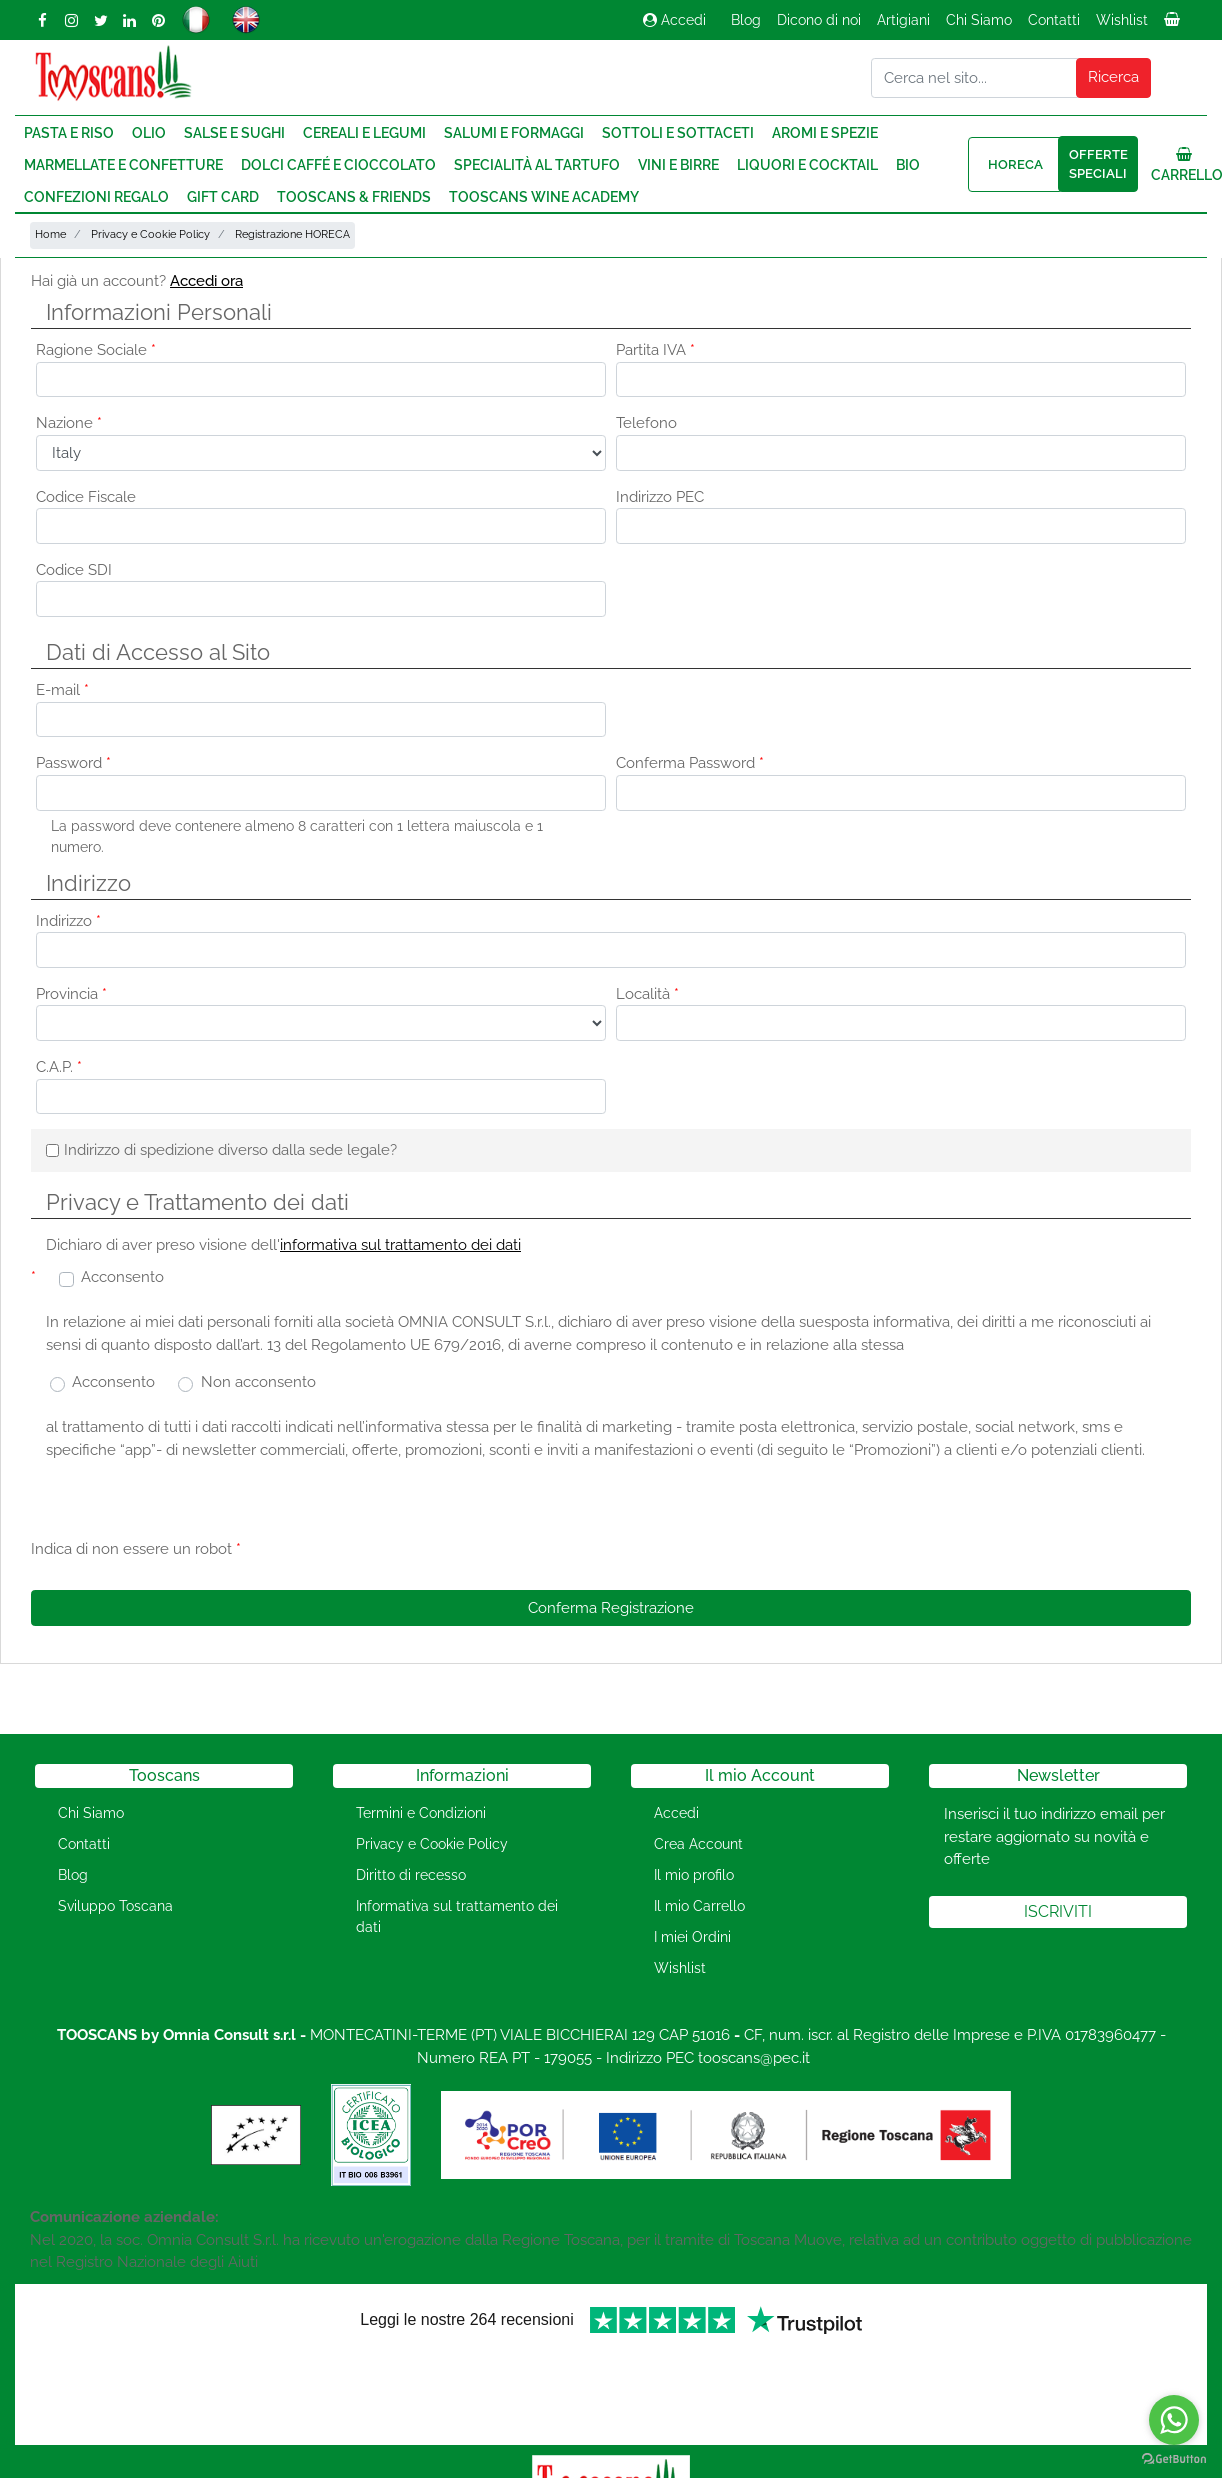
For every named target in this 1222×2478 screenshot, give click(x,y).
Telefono (646, 423)
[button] (1114, 78)
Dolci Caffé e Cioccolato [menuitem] (338, 165)
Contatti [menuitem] (1054, 20)
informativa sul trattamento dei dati (400, 1245)
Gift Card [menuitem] (223, 197)
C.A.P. (59, 1067)
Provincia (71, 994)
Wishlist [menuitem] (1122, 20)
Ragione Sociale (96, 350)
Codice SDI (74, 570)
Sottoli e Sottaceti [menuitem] (678, 133)
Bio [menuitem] (908, 165)
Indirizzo (68, 921)
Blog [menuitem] (746, 20)
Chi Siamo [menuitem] (979, 20)
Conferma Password (690, 763)
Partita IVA (655, 350)
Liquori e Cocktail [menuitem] (807, 165)
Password (73, 763)
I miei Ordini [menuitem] (692, 1937)
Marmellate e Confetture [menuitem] (123, 165)
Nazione (69, 423)
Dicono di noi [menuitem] (819, 20)
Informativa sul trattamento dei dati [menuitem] (457, 1916)
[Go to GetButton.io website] (1174, 2458)
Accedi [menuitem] (676, 1813)
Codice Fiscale (86, 497)
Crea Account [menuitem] (698, 1844)
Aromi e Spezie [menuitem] (825, 133)
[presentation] (397, 1515)
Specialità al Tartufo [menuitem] (537, 165)
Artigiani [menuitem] (903, 20)
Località (647, 994)
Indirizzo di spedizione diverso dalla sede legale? (230, 1150)
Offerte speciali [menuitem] (1098, 164)
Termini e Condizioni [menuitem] (421, 1813)
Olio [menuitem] (149, 133)
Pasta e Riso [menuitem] (69, 133)
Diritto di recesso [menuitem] (411, 1875)
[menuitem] (1174, 25)
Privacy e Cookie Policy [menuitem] (432, 1844)
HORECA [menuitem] (1015, 164)
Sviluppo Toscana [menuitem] (115, 1906)
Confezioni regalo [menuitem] (96, 197)
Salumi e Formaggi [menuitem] (514, 133)
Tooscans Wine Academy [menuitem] (544, 197)
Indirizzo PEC (660, 497)
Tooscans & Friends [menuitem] (354, 197)
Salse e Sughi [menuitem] (234, 133)
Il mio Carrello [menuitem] (699, 1906)
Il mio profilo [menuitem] (694, 1875)
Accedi (674, 20)
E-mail (62, 690)
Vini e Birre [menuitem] (678, 165)
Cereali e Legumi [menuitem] (364, 133)
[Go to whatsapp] (1174, 2420)
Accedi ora (206, 281)
